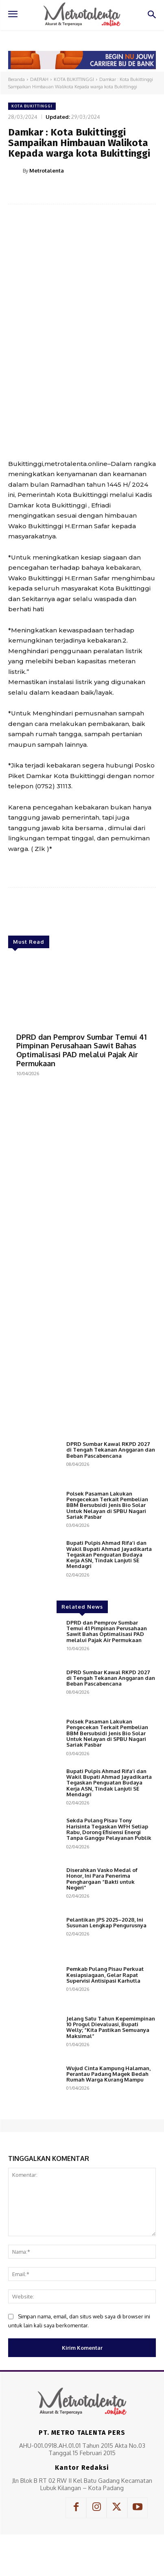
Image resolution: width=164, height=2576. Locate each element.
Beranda (16, 79)
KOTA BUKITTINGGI (74, 79)
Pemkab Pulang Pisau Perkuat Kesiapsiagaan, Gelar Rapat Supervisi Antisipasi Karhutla (105, 1975)
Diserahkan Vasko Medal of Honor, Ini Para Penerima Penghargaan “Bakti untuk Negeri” (102, 1879)
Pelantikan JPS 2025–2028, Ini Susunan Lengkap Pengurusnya (106, 1922)
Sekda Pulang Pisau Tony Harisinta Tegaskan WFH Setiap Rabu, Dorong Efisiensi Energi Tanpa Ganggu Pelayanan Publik (108, 1829)
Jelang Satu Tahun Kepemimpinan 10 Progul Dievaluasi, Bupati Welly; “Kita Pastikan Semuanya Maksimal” (110, 2027)
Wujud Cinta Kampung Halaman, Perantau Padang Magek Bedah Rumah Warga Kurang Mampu (108, 2074)
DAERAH (39, 79)
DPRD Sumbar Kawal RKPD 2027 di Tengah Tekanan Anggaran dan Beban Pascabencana (110, 1450)
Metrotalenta (46, 170)
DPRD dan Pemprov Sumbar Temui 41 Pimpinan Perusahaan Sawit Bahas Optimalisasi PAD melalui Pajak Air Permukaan (81, 1050)
